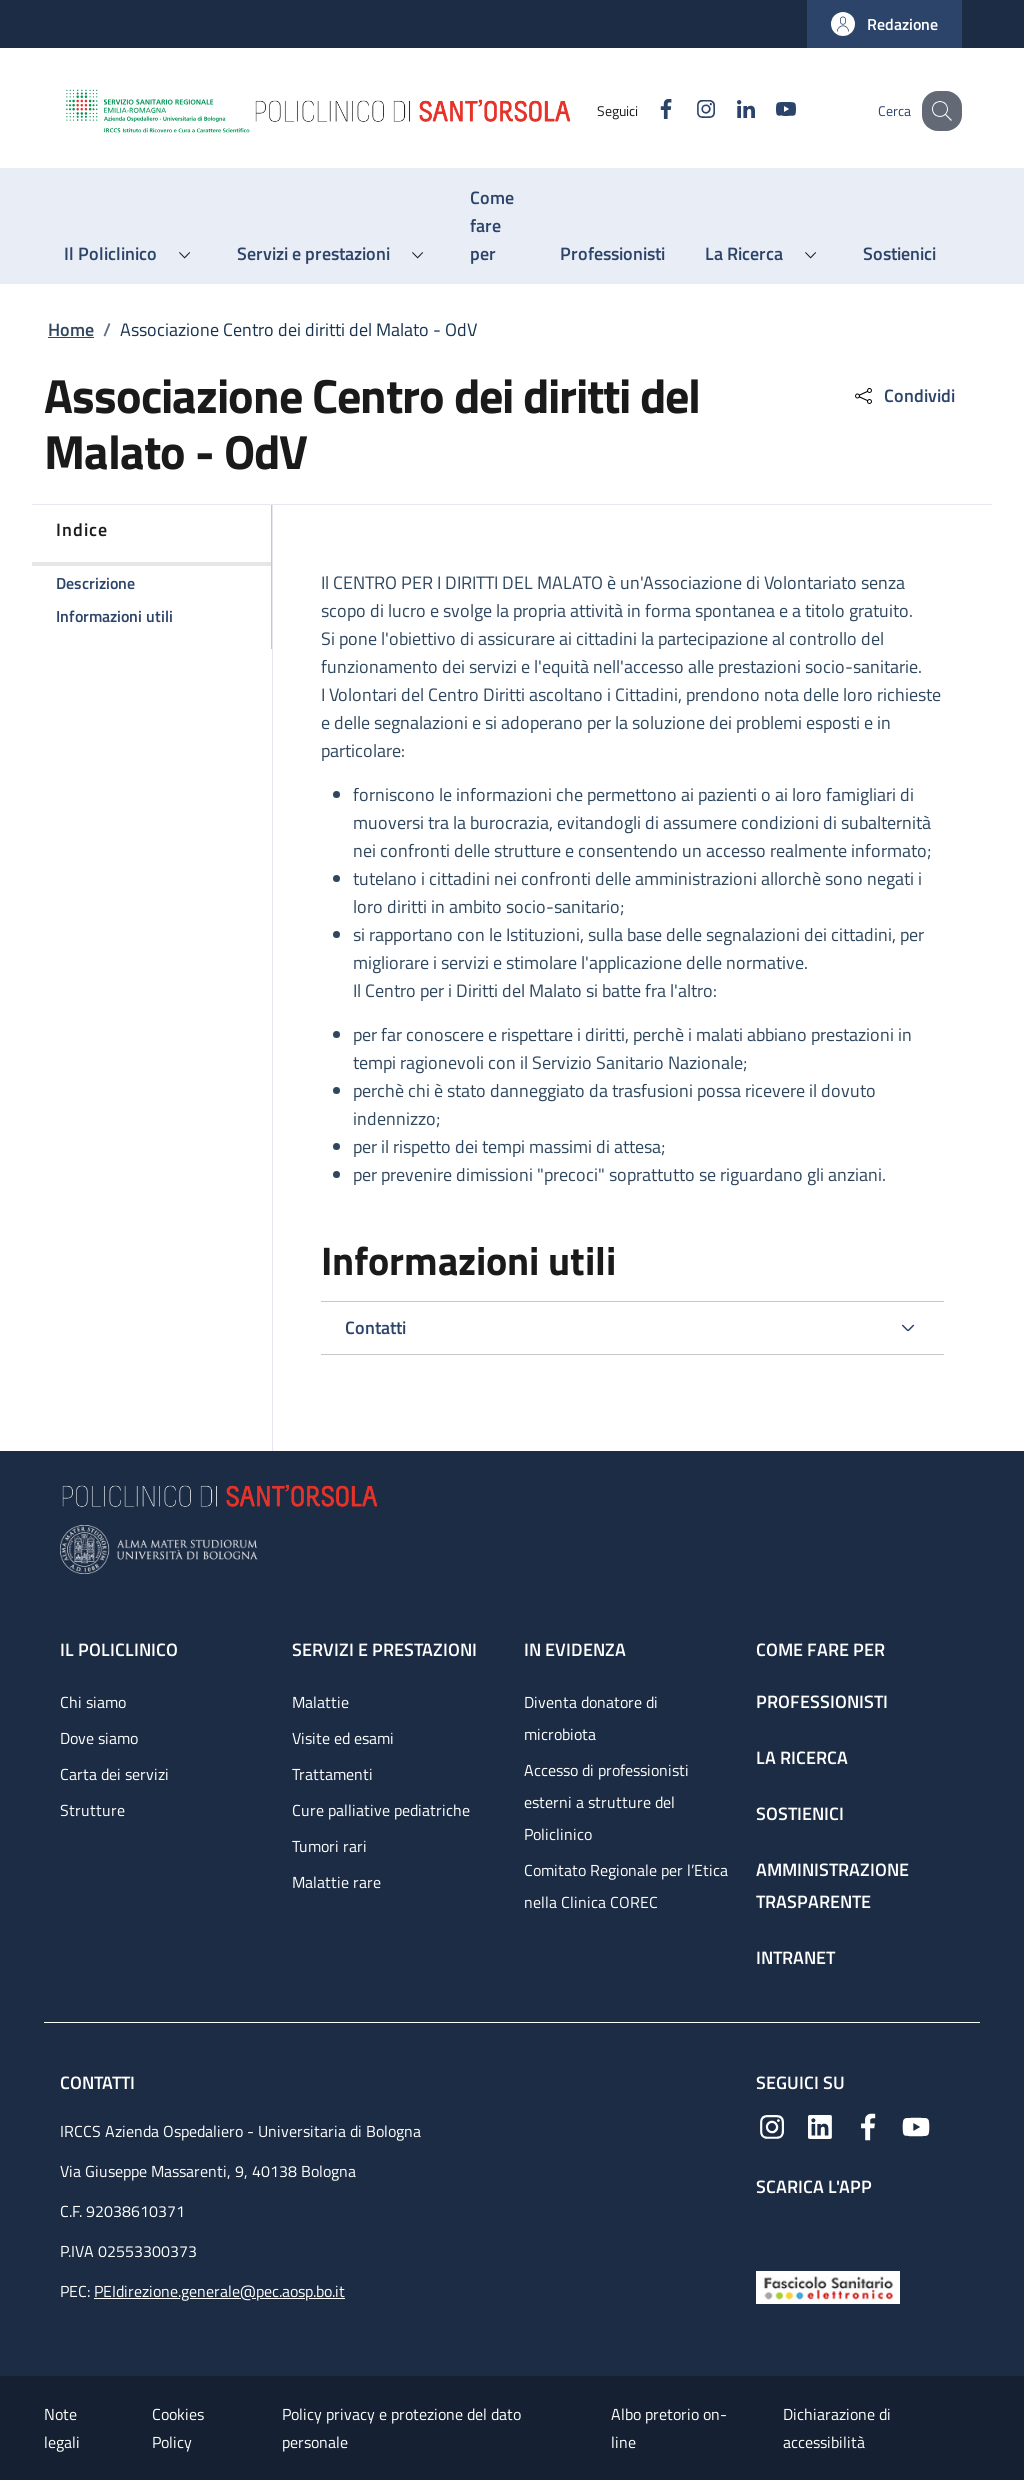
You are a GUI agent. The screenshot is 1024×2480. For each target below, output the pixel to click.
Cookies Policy (178, 2428)
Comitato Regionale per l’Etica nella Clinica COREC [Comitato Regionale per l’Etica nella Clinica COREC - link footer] (626, 1886)
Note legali (62, 2428)
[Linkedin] (725, 110)
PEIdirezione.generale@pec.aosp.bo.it (219, 2291)
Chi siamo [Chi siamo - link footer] (93, 1702)
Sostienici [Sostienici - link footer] (800, 1813)
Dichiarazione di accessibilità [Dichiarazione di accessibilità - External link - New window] (837, 2428)
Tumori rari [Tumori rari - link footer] (329, 1846)
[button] (884, 24)
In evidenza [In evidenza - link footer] (575, 1649)
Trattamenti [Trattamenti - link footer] (332, 1774)
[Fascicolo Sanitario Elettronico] (828, 2285)
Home (71, 329)
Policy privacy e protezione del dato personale (401, 2428)
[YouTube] (765, 110)
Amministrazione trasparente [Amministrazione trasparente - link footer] (832, 1885)
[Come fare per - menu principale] (495, 226)
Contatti (99, 2082)
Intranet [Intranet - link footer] (795, 1957)
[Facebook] (645, 110)
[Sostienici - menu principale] (899, 254)
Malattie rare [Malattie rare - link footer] (336, 1882)
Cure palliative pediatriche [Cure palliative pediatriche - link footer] (381, 1810)
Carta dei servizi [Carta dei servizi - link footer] (114, 1774)
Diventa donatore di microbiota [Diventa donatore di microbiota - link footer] (591, 1718)
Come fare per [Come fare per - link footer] (820, 1649)
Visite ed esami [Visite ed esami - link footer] (343, 1738)
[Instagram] (685, 110)
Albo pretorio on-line (669, 2428)
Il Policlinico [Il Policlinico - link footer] (119, 1649)
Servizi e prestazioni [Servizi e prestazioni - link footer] (384, 1649)
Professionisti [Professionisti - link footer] (822, 1701)
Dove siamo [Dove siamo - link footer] (99, 1738)
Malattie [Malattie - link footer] (320, 1702)
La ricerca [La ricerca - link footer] (802, 1757)
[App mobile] (772, 2229)
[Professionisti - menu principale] (612, 254)
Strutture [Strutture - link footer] (92, 1810)
